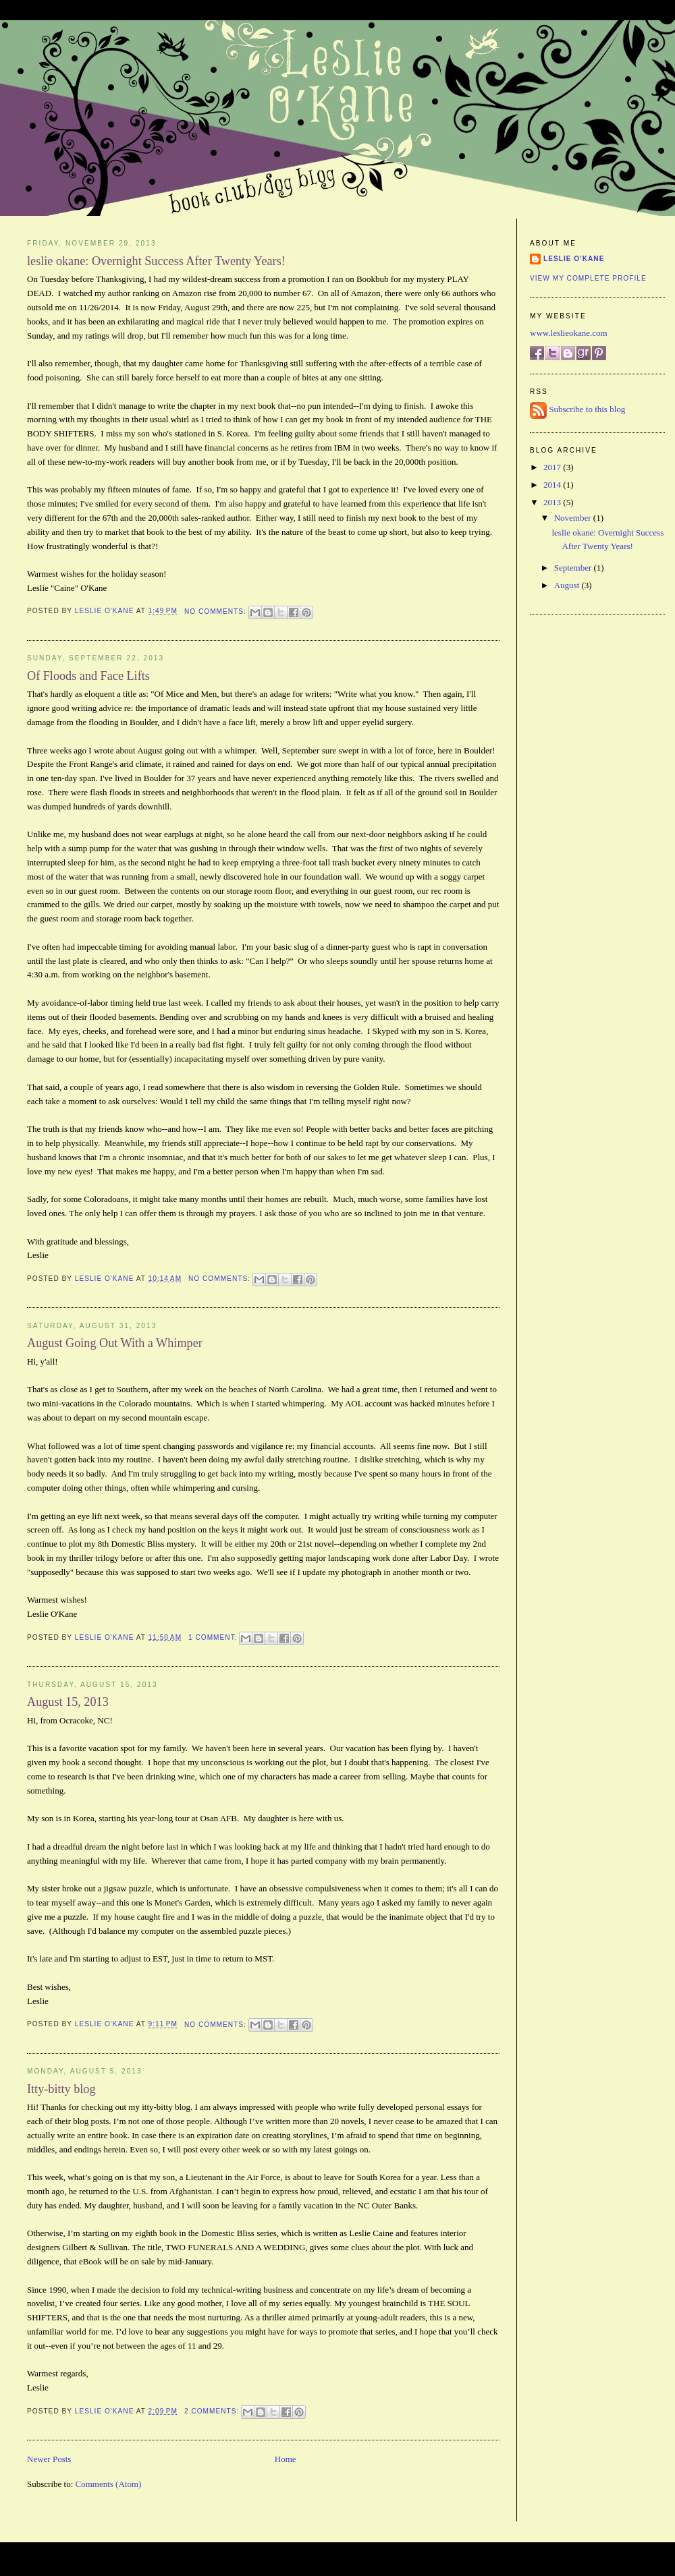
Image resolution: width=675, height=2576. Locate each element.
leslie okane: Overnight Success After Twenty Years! (156, 261)
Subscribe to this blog (587, 410)
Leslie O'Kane (573, 258)
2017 (553, 467)
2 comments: (213, 2411)
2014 (553, 485)
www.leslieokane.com (569, 333)
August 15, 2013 (68, 1702)
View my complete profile (588, 278)
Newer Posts (49, 2459)
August (568, 585)
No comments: (216, 611)
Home (285, 2459)
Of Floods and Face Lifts (88, 676)
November (573, 518)
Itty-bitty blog (61, 2089)
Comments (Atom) (109, 2484)
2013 (553, 502)
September (574, 568)
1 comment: (214, 1637)
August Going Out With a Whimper (114, 1343)
